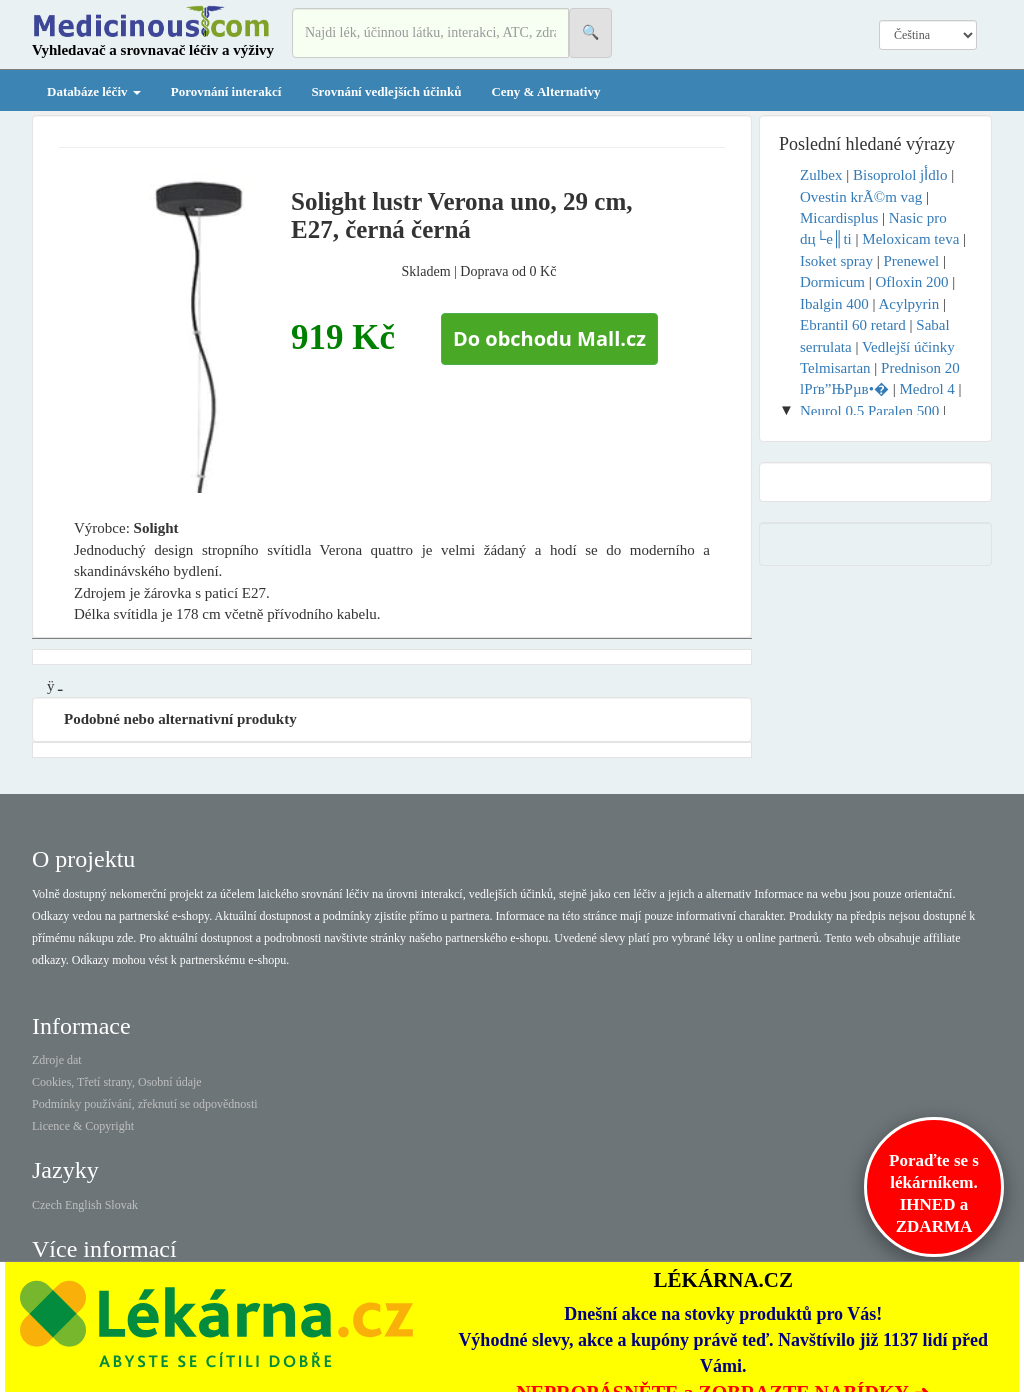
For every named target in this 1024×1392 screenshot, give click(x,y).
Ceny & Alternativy (545, 91)
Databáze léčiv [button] (94, 91)
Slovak (121, 1205)
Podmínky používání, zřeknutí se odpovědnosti (145, 1104)
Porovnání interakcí (226, 91)
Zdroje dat (57, 1060)
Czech (47, 1205)
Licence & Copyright (83, 1126)
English (83, 1205)
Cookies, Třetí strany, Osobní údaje (117, 1082)
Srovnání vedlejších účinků (386, 91)
